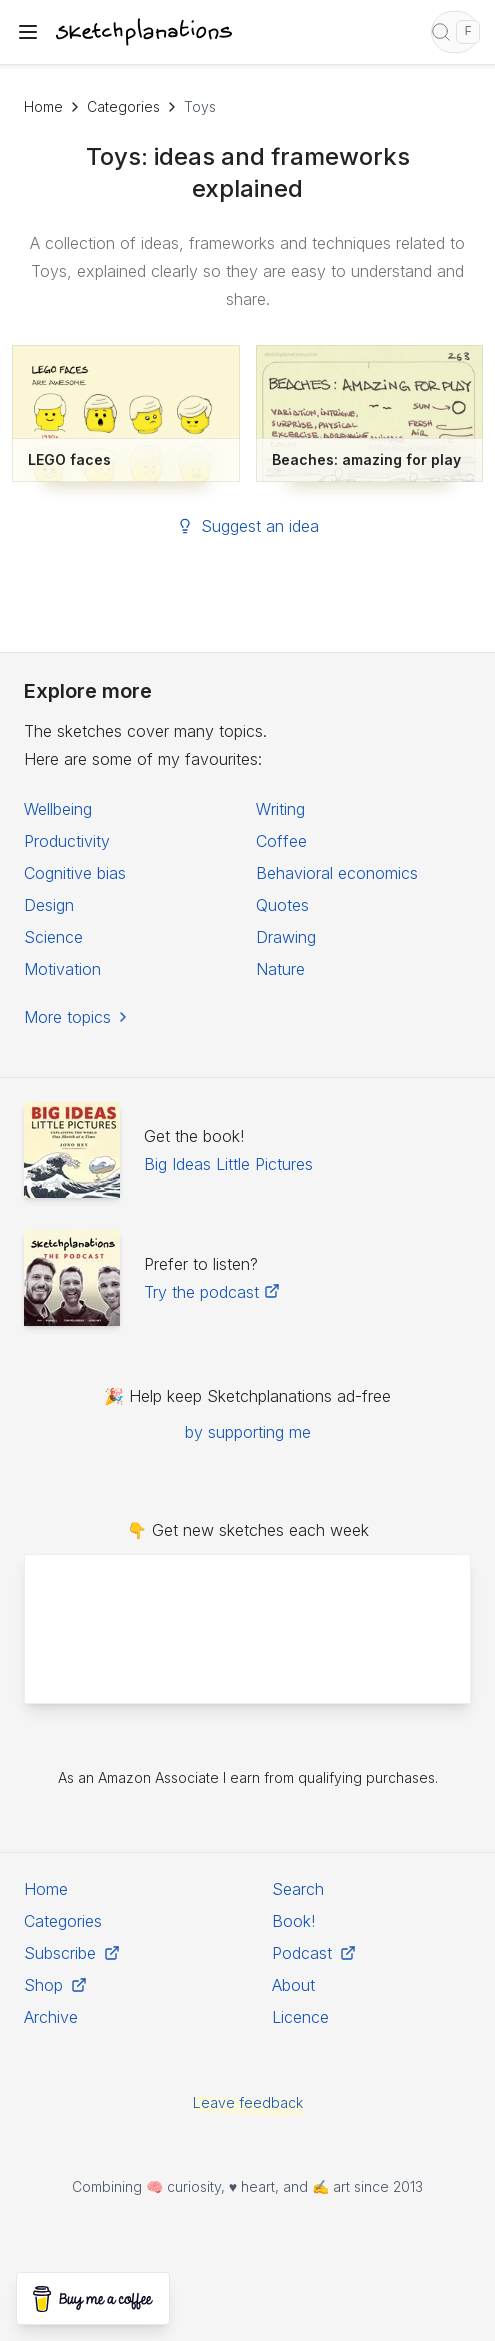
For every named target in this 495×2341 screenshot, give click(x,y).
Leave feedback (248, 2102)
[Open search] (455, 32)
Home (43, 106)
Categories (123, 106)
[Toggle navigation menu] (28, 32)
